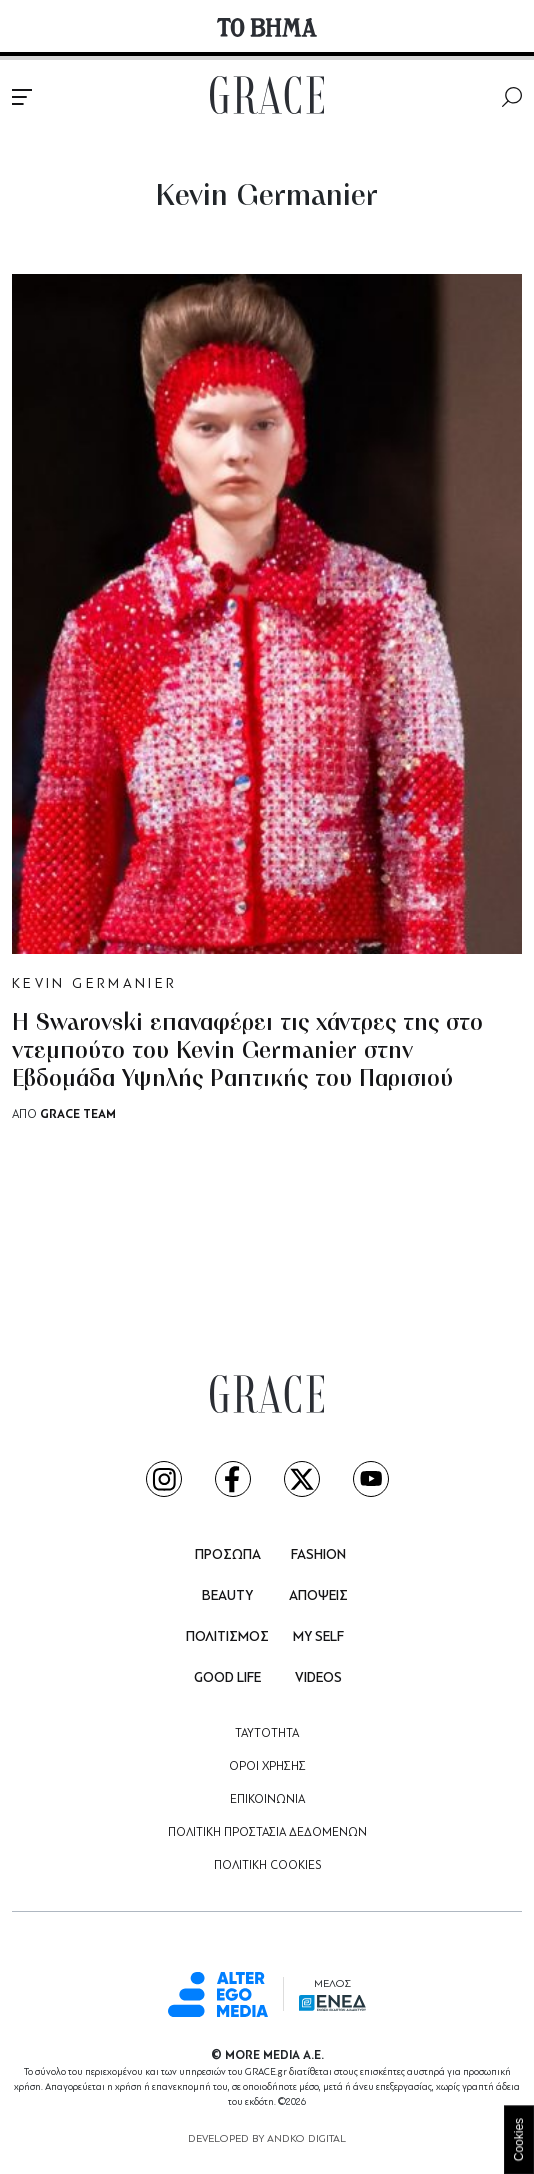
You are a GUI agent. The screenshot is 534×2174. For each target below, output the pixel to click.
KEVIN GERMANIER (94, 984)
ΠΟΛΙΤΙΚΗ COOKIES (267, 1866)
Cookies (519, 2139)
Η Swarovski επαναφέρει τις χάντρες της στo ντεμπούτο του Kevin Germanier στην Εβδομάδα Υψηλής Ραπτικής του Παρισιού (247, 1052)
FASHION (318, 1555)
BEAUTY (227, 1596)
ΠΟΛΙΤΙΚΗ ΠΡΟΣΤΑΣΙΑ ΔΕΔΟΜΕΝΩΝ (267, 1833)
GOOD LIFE (227, 1678)
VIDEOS (318, 1678)
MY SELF (318, 1637)
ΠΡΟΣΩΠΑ (228, 1555)
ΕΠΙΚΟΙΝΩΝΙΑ (267, 1800)
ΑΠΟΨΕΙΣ (318, 1596)
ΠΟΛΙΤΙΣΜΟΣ (227, 1637)
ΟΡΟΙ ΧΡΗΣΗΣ (267, 1767)
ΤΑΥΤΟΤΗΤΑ (267, 1734)
